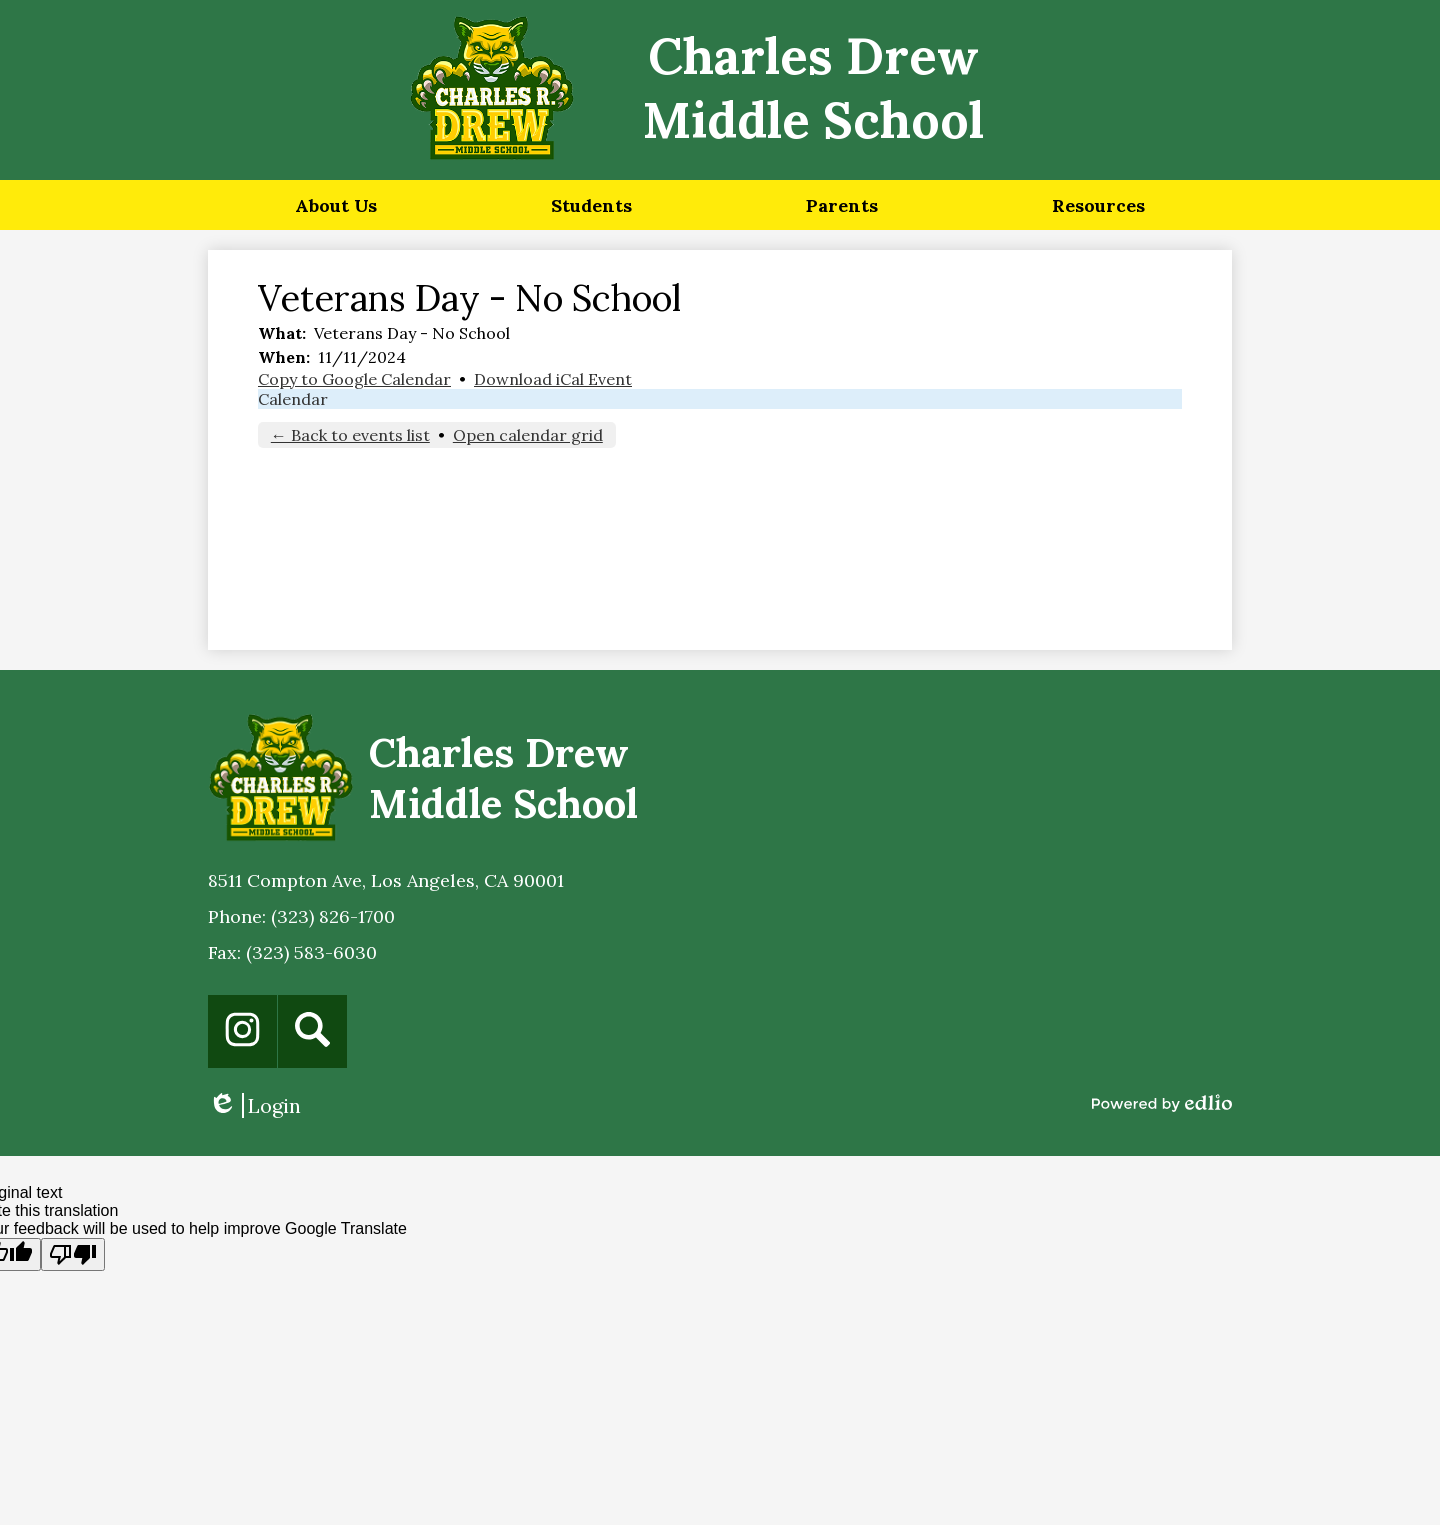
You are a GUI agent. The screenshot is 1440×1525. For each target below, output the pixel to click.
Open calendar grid (528, 435)
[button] (336, 205)
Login (254, 1105)
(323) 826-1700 (333, 916)
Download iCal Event (553, 379)
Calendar (293, 399)
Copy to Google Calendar (354, 379)
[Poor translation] (73, 1254)
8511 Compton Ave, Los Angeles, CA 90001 (386, 880)
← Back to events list (350, 435)
